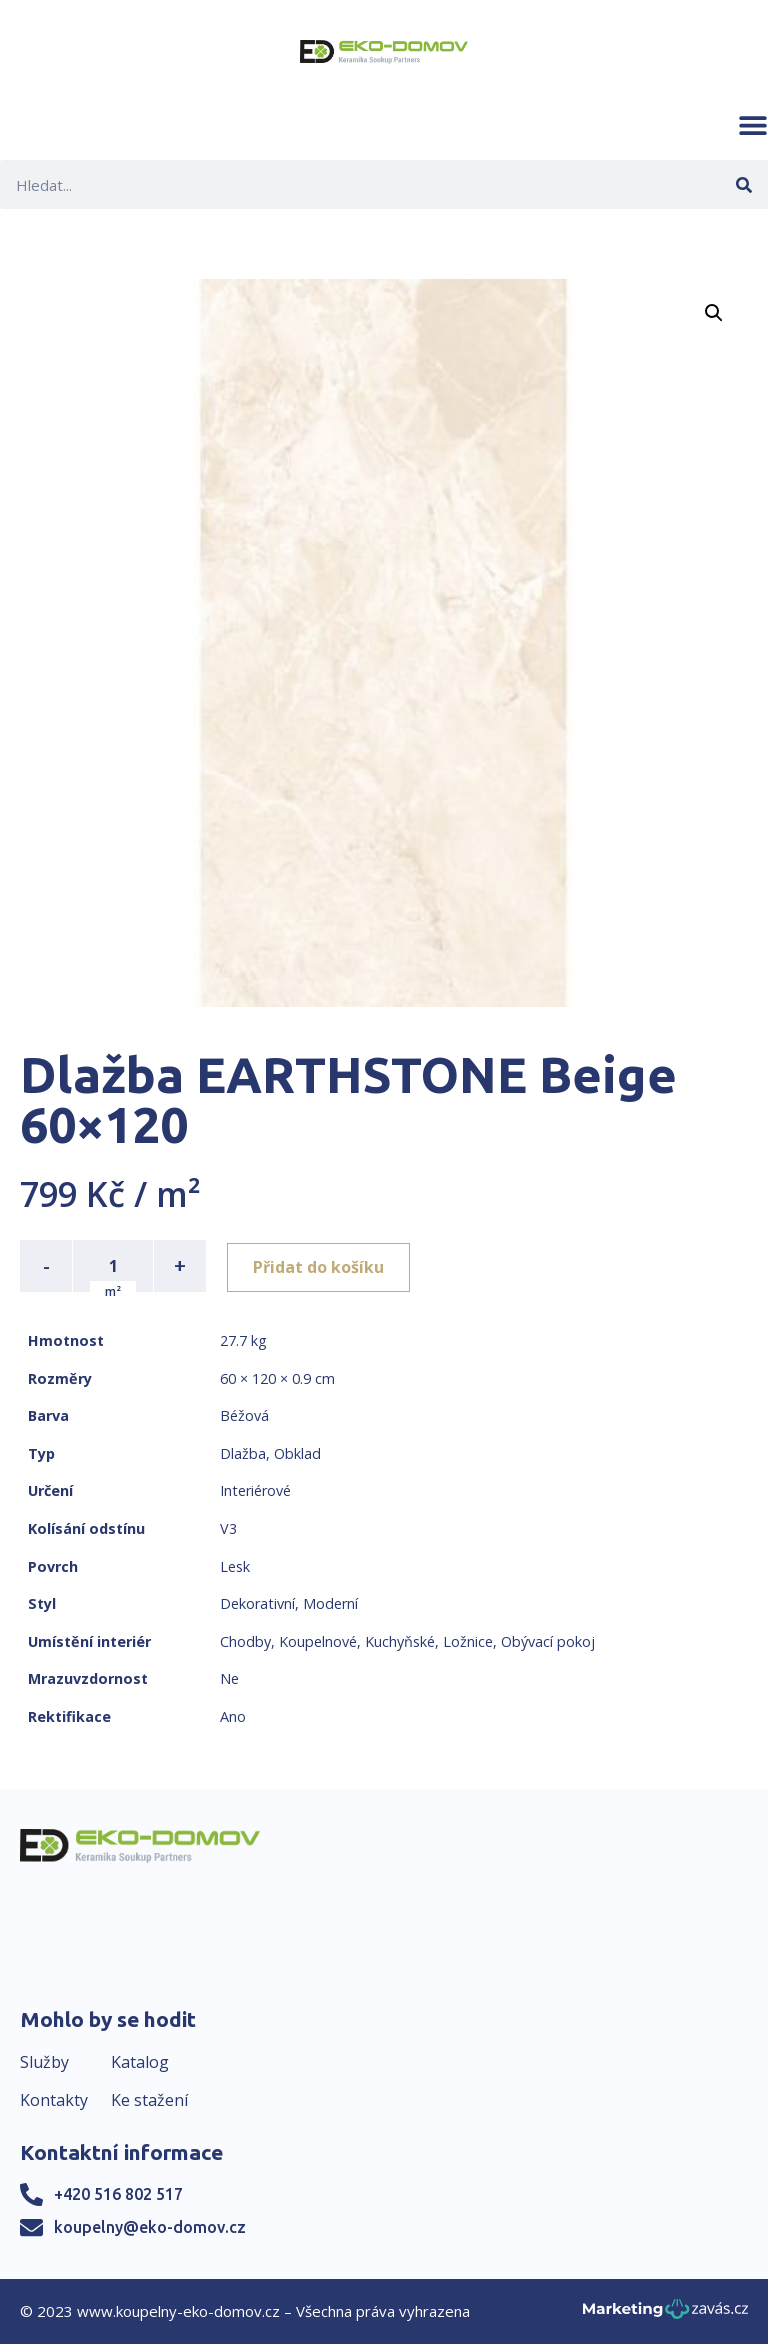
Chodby (245, 1641)
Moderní (330, 1603)
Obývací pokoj (548, 1641)
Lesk (235, 1566)
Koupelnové (318, 1641)
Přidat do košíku (321, 1266)
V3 (228, 1528)
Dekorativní (257, 1603)
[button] (753, 125)
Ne (229, 1678)
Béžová (244, 1415)
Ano (233, 1716)
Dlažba (243, 1453)
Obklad (297, 1453)
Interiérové (255, 1490)
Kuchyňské (400, 1641)
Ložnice (468, 1641)
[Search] (743, 184)
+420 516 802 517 (118, 2194)
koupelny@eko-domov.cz (150, 2227)
